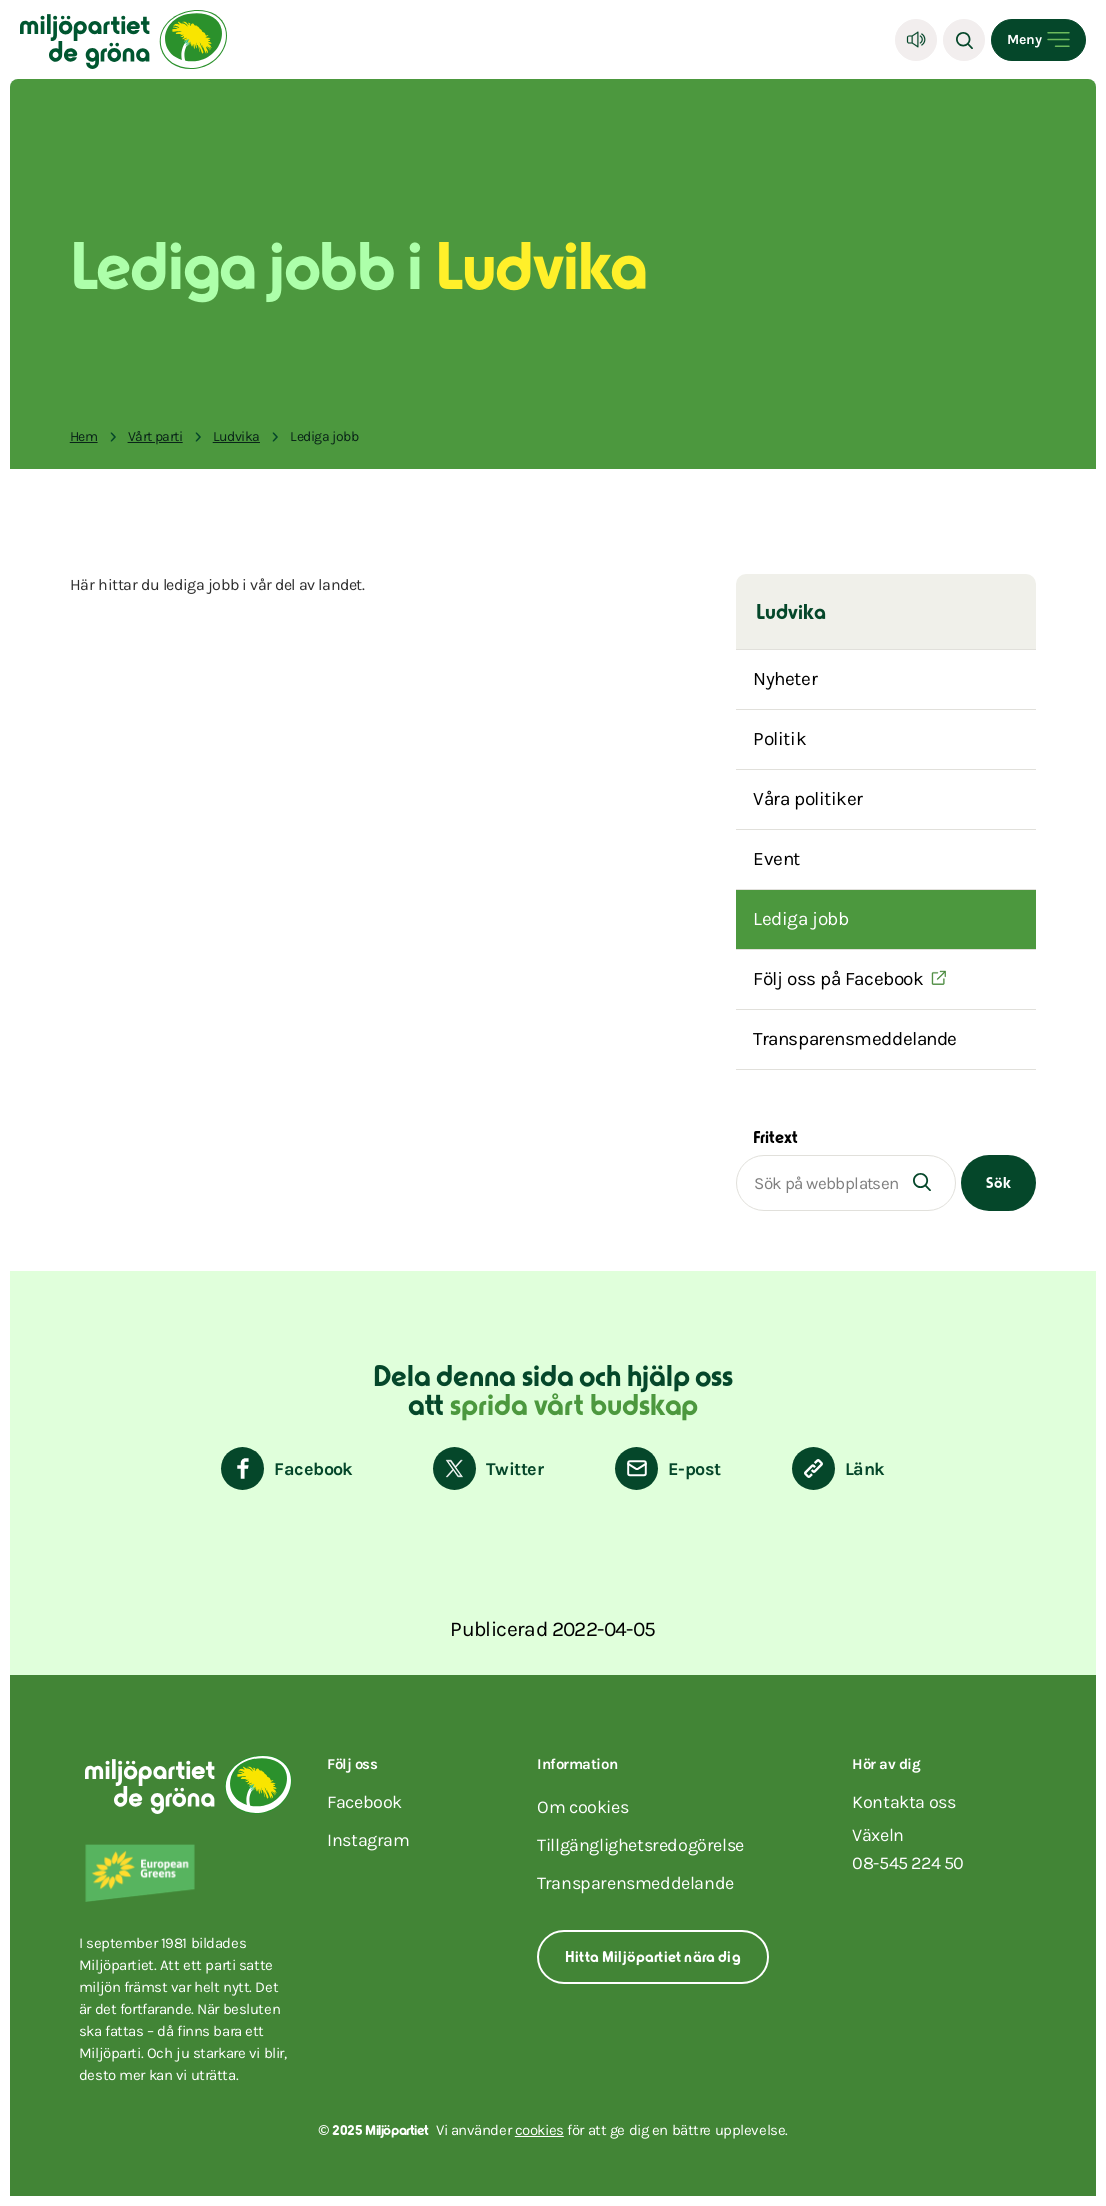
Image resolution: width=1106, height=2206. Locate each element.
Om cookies (582, 1807)
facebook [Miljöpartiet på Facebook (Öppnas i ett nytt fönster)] (364, 1802)
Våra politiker (808, 799)
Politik (779, 739)
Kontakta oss (903, 1802)
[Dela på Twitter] (488, 1468)
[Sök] (964, 40)
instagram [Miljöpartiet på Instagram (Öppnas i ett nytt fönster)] (368, 1840)
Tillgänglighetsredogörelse (640, 1845)
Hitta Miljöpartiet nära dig (653, 1958)
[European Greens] (194, 1873)
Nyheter (785, 679)
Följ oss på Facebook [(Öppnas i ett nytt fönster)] (838, 979)
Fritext (775, 1139)
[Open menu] (1038, 40)
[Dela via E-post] (667, 1468)
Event (776, 859)
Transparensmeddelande (855, 1039)
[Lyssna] (916, 40)
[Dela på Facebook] (287, 1468)
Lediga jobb (800, 919)
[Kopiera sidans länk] (838, 1468)
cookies (539, 2130)
